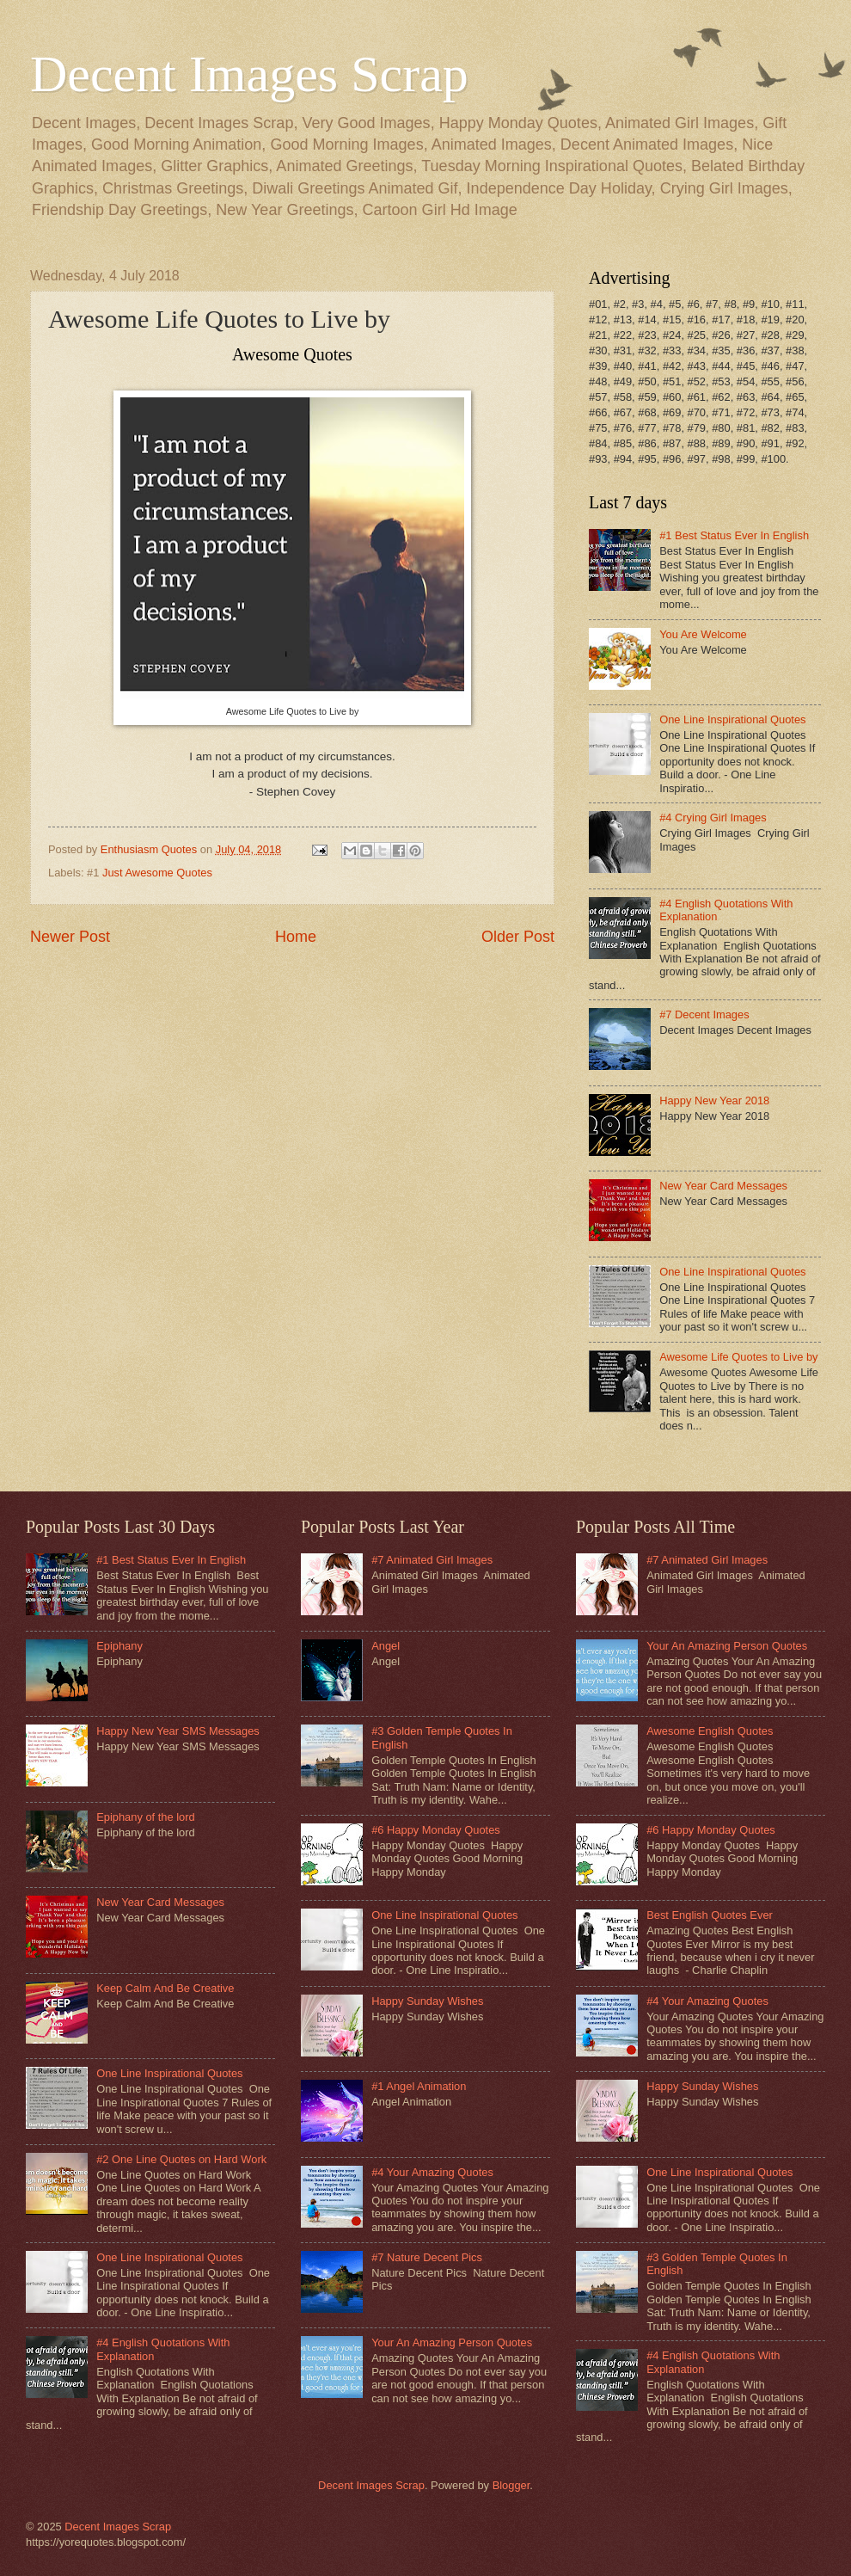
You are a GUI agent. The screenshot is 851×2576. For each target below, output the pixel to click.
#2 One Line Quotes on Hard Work (181, 2159)
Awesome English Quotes (709, 1731)
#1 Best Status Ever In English (734, 535)
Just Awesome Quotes (157, 872)
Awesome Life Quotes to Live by (738, 1356)
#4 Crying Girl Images (713, 817)
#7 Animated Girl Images (432, 1559)
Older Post (517, 936)
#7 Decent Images (704, 1014)
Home (295, 936)
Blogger (511, 2485)
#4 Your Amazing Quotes (432, 2172)
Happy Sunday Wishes (427, 2001)
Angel (385, 1645)
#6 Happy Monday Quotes (435, 1829)
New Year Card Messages (723, 1185)
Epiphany (119, 1645)
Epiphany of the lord (145, 1817)
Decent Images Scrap (249, 74)
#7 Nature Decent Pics (426, 2257)
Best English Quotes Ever (709, 1915)
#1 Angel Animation (418, 2086)
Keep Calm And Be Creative (165, 1988)
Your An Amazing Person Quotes (451, 2342)
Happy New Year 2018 (714, 1100)
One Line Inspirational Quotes (732, 719)
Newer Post (70, 936)
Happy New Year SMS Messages (178, 1731)
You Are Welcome (703, 634)
